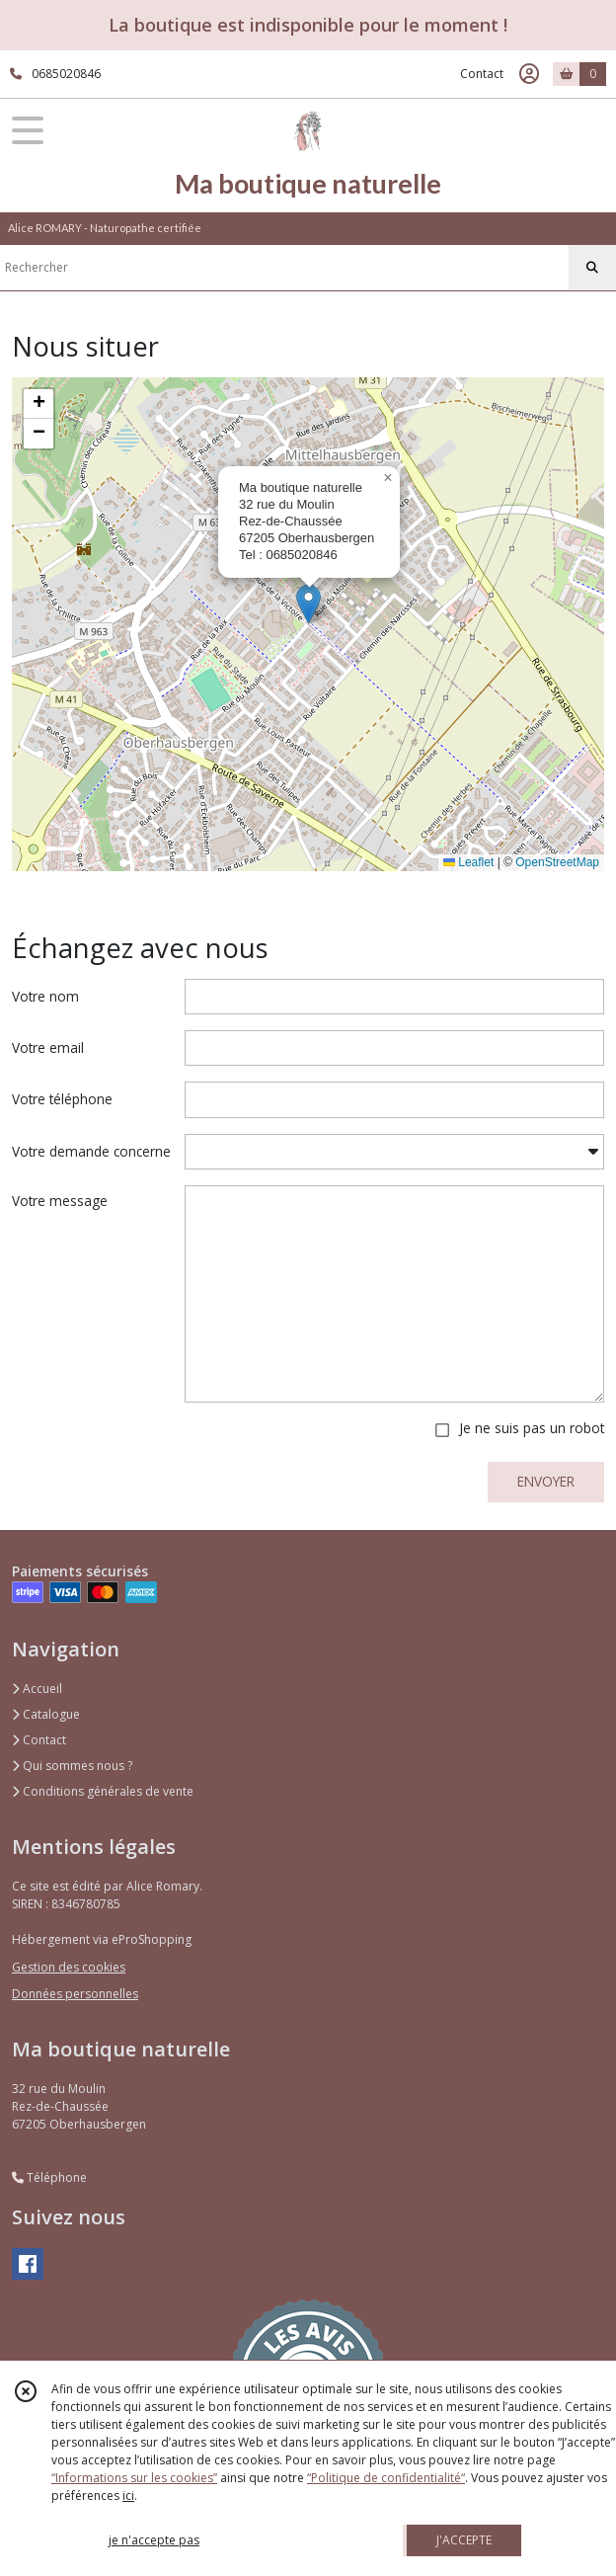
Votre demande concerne (91, 1151)
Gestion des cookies (68, 1967)
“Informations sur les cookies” (134, 2477)
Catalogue (46, 1714)
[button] (308, 604)
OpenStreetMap (557, 862)
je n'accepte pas (154, 2540)
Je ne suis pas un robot (531, 1427)
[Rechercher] (592, 267)
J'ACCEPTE (464, 2540)
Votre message (60, 1200)
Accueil (37, 1688)
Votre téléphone (62, 1098)
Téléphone (49, 2177)
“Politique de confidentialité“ (386, 2477)
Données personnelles (75, 1993)
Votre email (48, 1047)
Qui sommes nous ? (72, 1765)
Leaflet (468, 862)
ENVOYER (546, 1481)
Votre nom (45, 996)
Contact (481, 73)
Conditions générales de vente (102, 1791)
